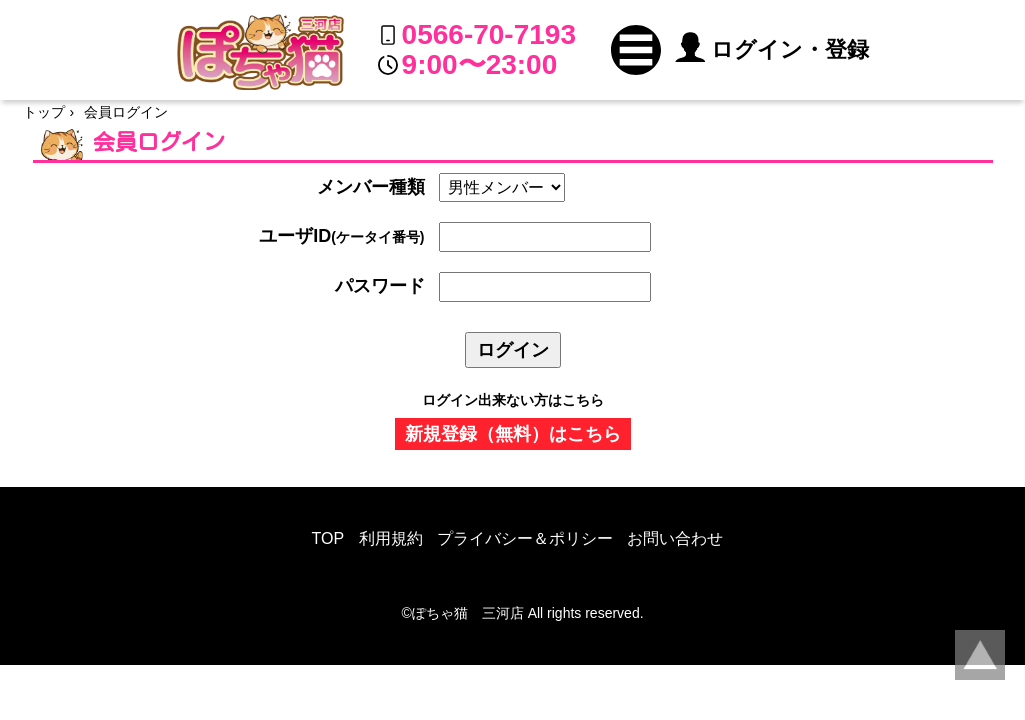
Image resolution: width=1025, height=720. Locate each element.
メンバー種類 (371, 187)
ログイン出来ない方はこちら (513, 400)
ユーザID (341, 236)
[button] (636, 50)
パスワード (380, 286)
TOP (328, 538)
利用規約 (391, 538)
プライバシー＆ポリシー (525, 538)
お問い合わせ (675, 538)
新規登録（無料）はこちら (513, 434)
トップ (44, 112)
